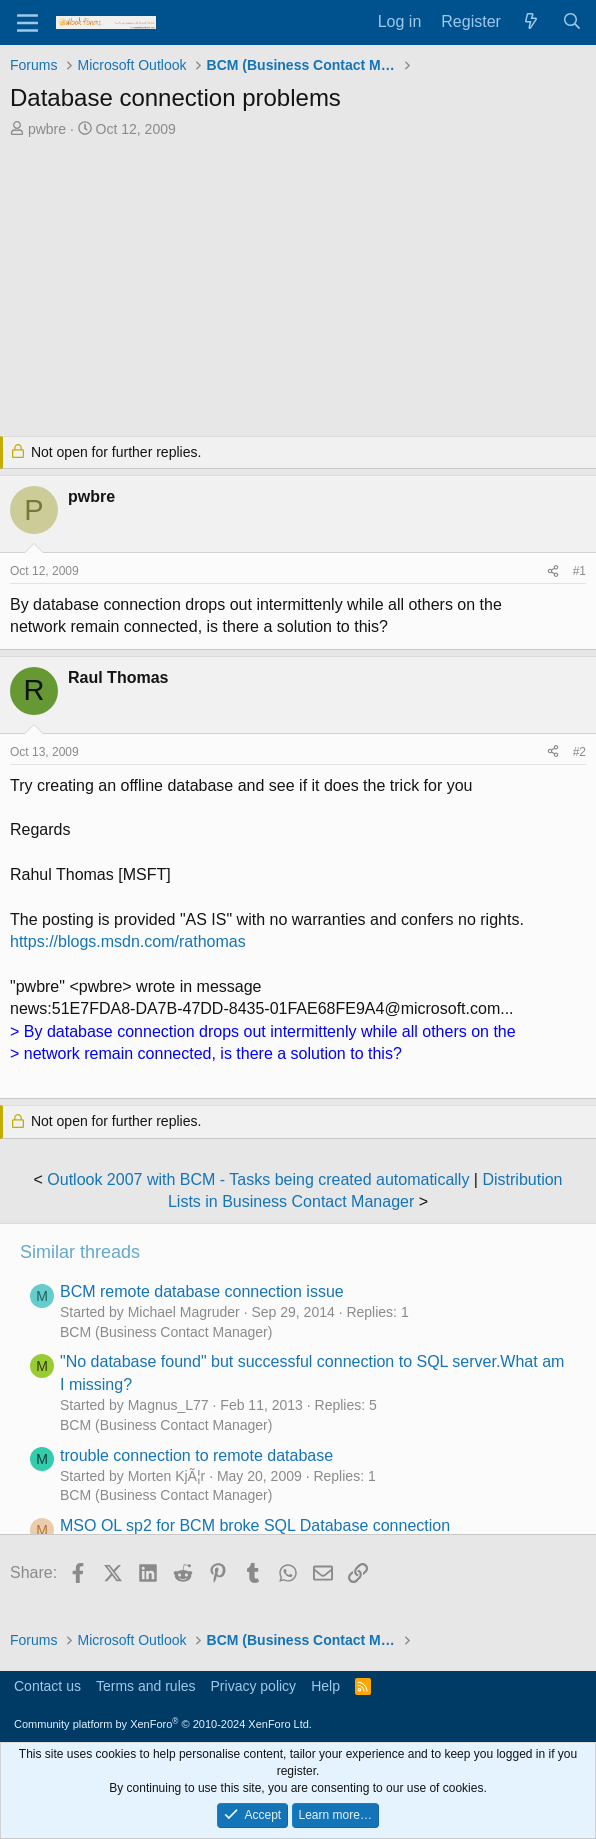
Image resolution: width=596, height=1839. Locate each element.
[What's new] (531, 22)
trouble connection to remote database (196, 1455)
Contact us (47, 1686)
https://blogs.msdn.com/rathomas (128, 941)
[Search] (571, 22)
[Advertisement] (298, 289)
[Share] (553, 571)
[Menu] (27, 23)
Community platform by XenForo (163, 1724)
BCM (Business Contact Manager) (166, 1332)
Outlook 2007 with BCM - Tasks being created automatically (258, 1179)
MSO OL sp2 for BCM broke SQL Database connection (255, 1525)
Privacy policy (254, 1686)
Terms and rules (146, 1686)
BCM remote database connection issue (202, 1291)
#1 (579, 571)
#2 (579, 752)
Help (325, 1686)
